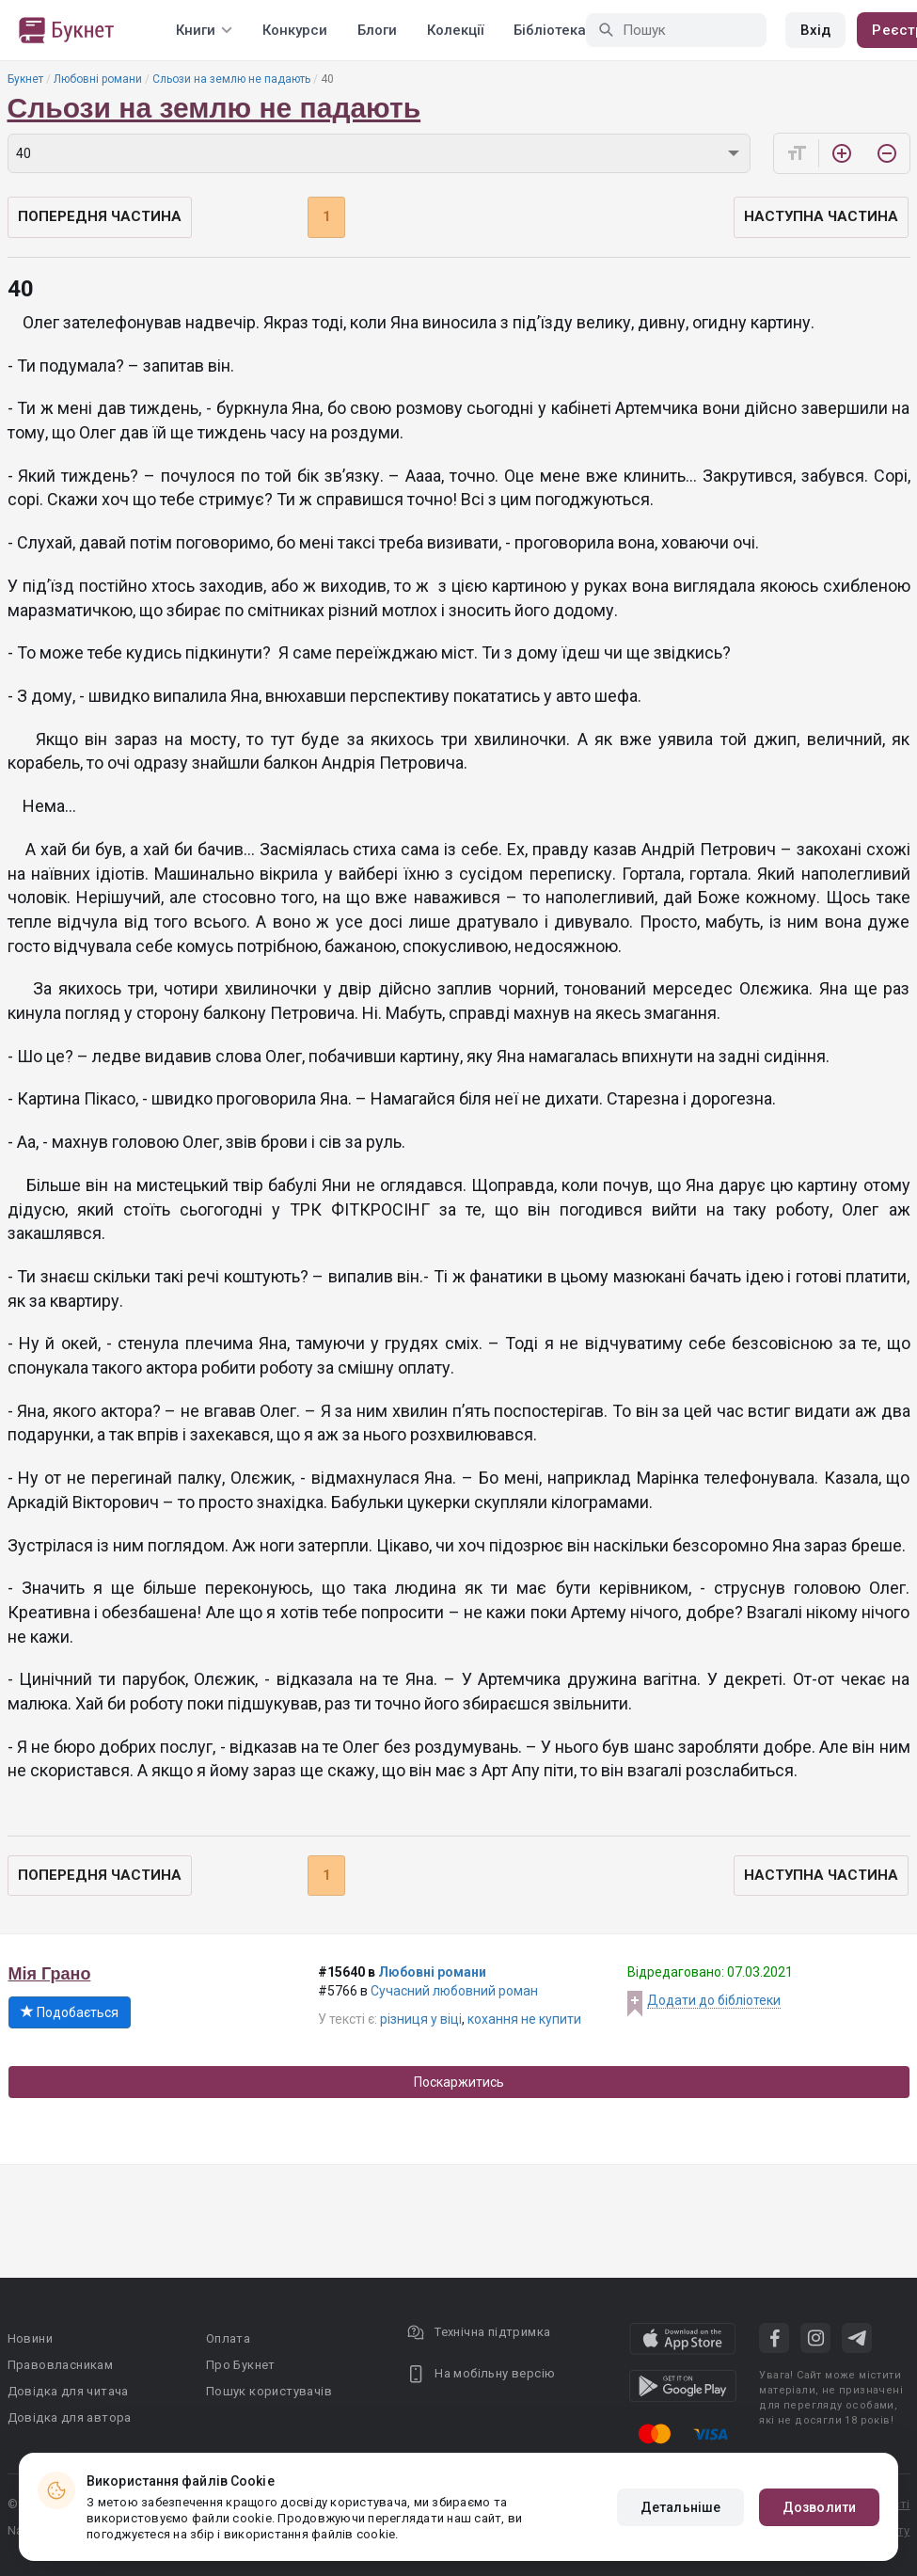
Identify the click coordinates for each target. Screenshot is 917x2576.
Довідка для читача (68, 2391)
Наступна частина (821, 216)
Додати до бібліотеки (714, 2000)
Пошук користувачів (269, 2391)
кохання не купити (524, 2019)
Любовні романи (98, 79)
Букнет (25, 79)
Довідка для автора (70, 2417)
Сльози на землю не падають (231, 79)
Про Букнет (241, 2365)
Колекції (455, 30)
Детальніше (680, 2507)
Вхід (815, 30)
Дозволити (819, 2507)
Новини (30, 2338)
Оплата (228, 2338)
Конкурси (294, 30)
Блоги (377, 30)
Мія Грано (49, 1973)
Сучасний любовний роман (454, 1990)
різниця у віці (421, 2019)
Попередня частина (100, 216)
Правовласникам (61, 2365)
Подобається (70, 2012)
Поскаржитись (459, 2082)
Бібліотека (550, 30)
